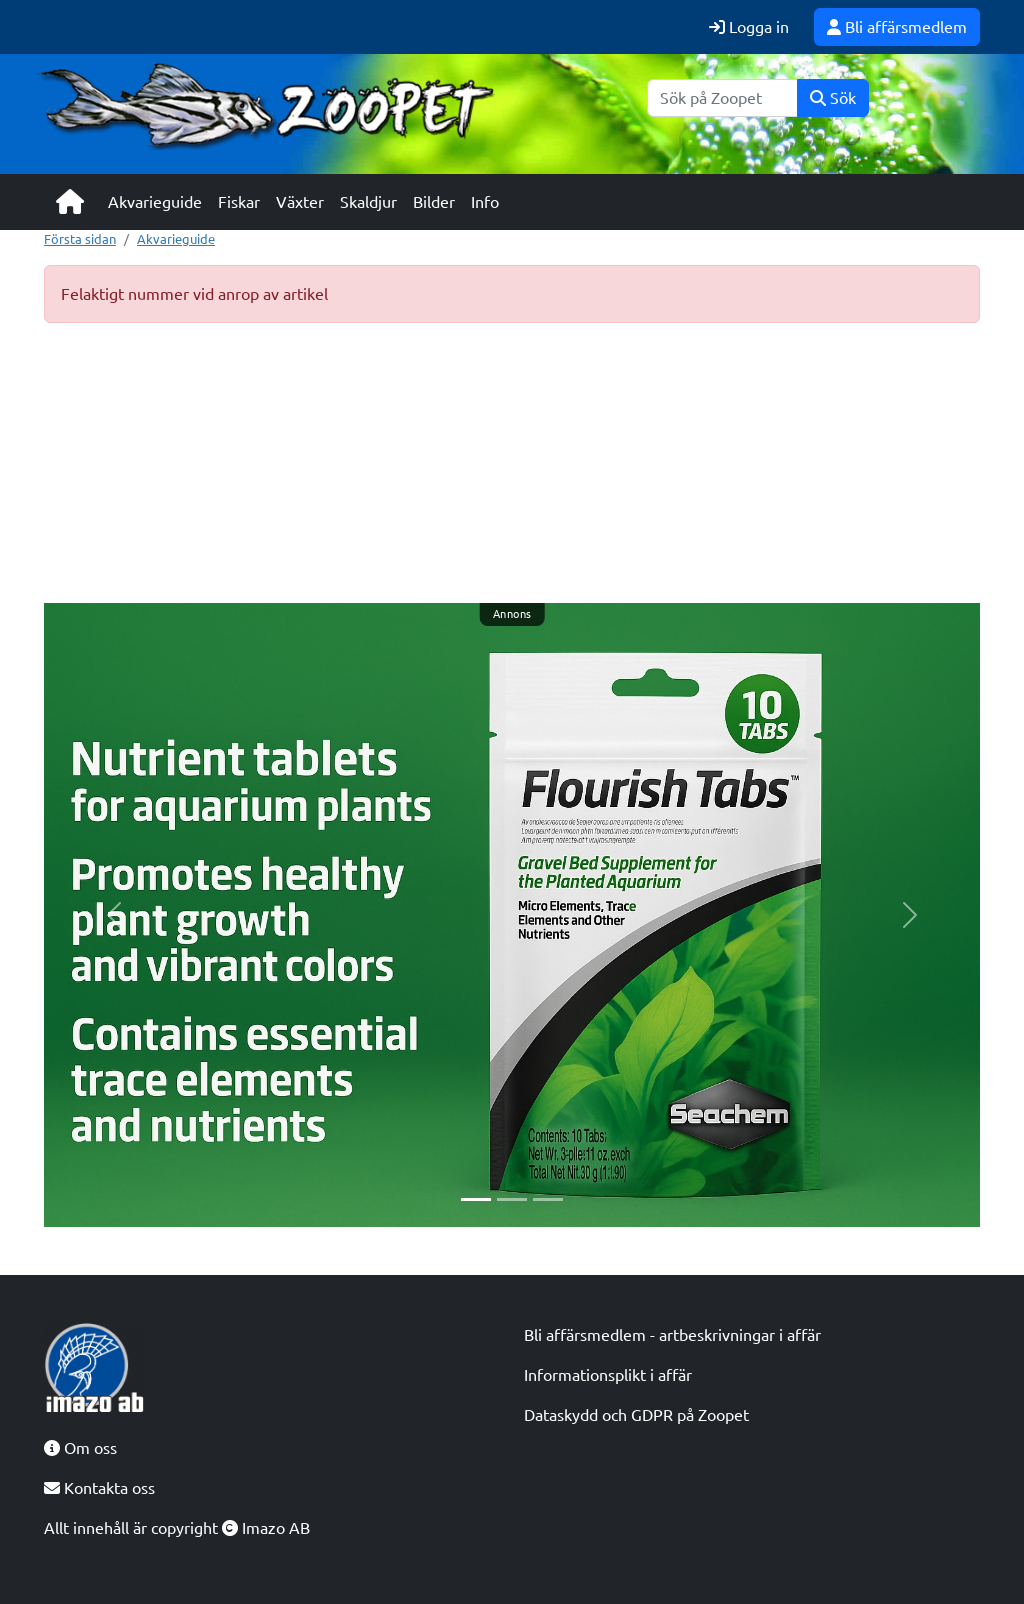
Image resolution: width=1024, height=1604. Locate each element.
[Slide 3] (548, 1199)
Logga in (749, 27)
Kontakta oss (99, 1488)
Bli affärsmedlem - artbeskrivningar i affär (672, 1335)
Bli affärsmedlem (897, 27)
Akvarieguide (155, 202)
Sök (833, 98)
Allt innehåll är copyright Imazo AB (177, 1528)
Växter (300, 202)
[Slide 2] (512, 1199)
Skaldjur (368, 202)
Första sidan (80, 239)
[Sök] (722, 98)
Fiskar (239, 202)
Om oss (80, 1448)
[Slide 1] (476, 1199)
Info (485, 202)
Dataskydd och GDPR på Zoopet (636, 1415)
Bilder (434, 202)
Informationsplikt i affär (608, 1375)
